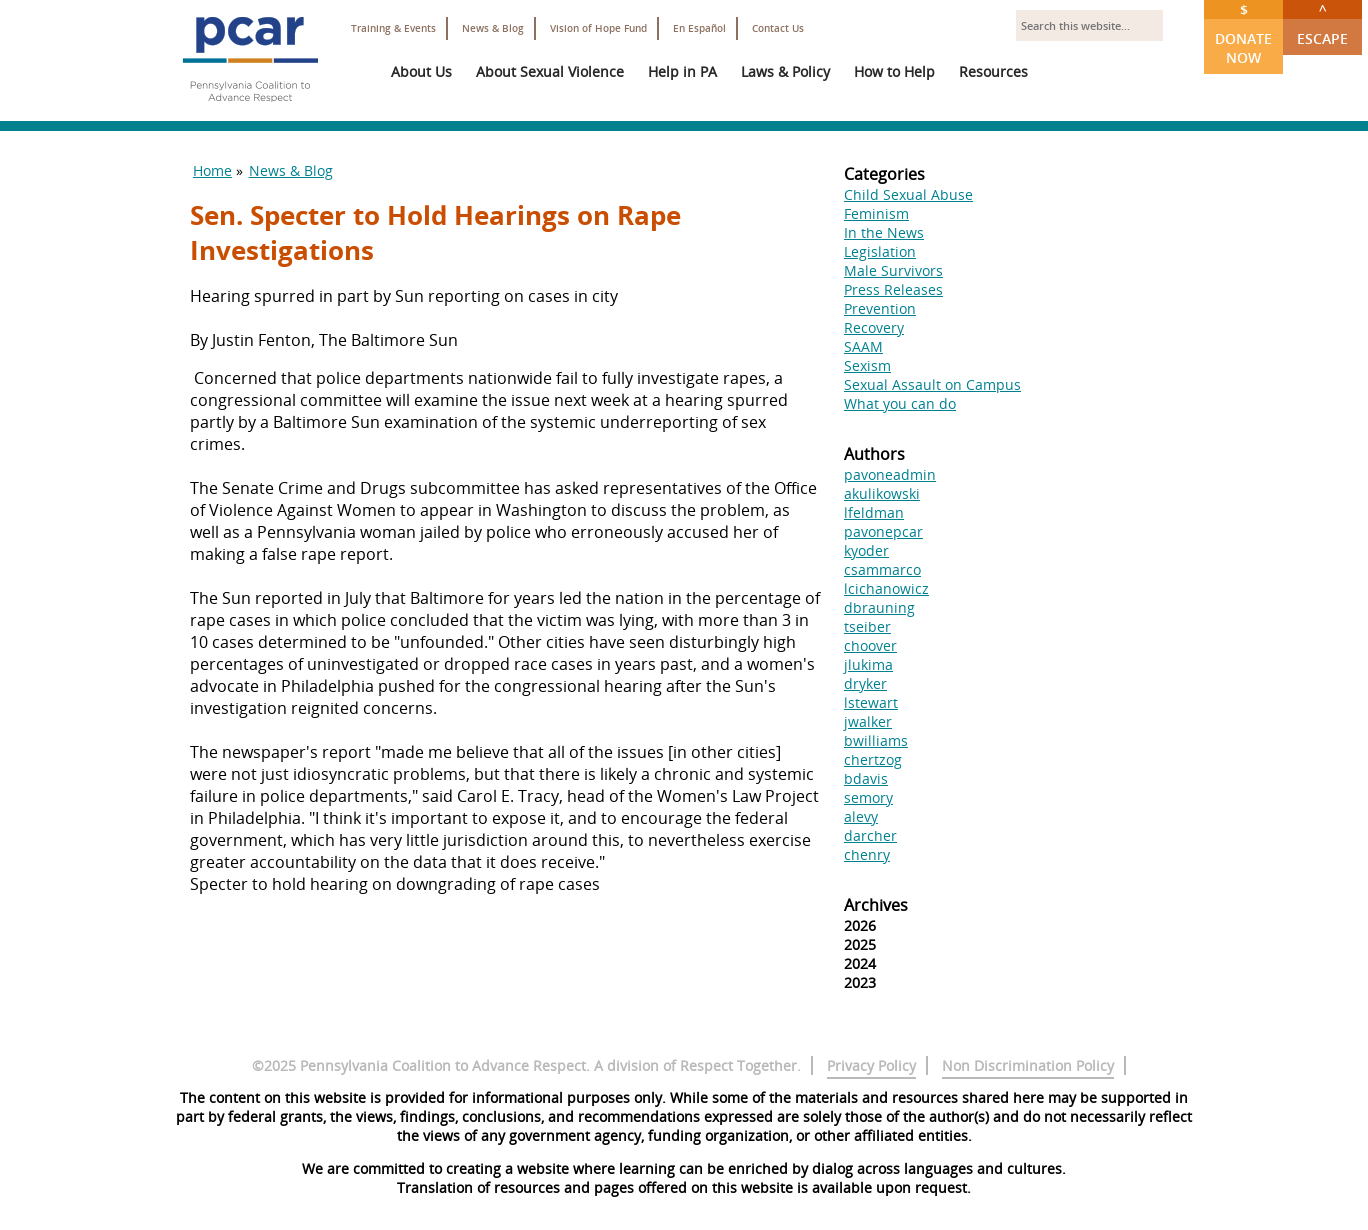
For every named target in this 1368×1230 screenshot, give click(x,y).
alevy (861, 816)
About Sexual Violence (550, 71)
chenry (867, 854)
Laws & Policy (785, 71)
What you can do (900, 403)
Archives (876, 905)
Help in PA (682, 71)
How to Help (894, 71)
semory (868, 797)
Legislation (880, 251)
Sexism (867, 365)
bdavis (866, 778)
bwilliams (876, 740)
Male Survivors (893, 270)
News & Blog (493, 28)
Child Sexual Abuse (908, 194)
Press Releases (893, 289)
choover (870, 645)
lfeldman (874, 512)
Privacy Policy (871, 1065)
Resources (993, 71)
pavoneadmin (890, 474)
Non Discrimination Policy (1028, 1065)
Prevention (880, 308)
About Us (421, 71)
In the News (884, 232)
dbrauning (879, 607)
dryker (865, 683)
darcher (870, 835)
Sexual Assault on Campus (932, 384)
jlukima (868, 664)
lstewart (871, 702)
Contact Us (778, 28)
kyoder (866, 550)
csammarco (882, 569)
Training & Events (393, 28)
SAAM (863, 346)
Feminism (876, 213)
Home (212, 170)
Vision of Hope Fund (598, 28)
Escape (1322, 24)
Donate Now (1243, 33)
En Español (699, 28)
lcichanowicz (886, 588)
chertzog (873, 759)
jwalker (868, 721)
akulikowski (882, 493)
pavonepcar (883, 531)
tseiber (867, 626)
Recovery (874, 327)
